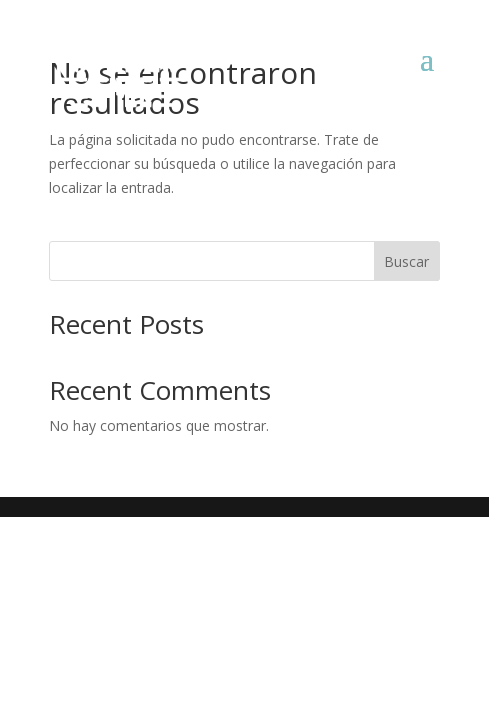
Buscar (406, 261)
